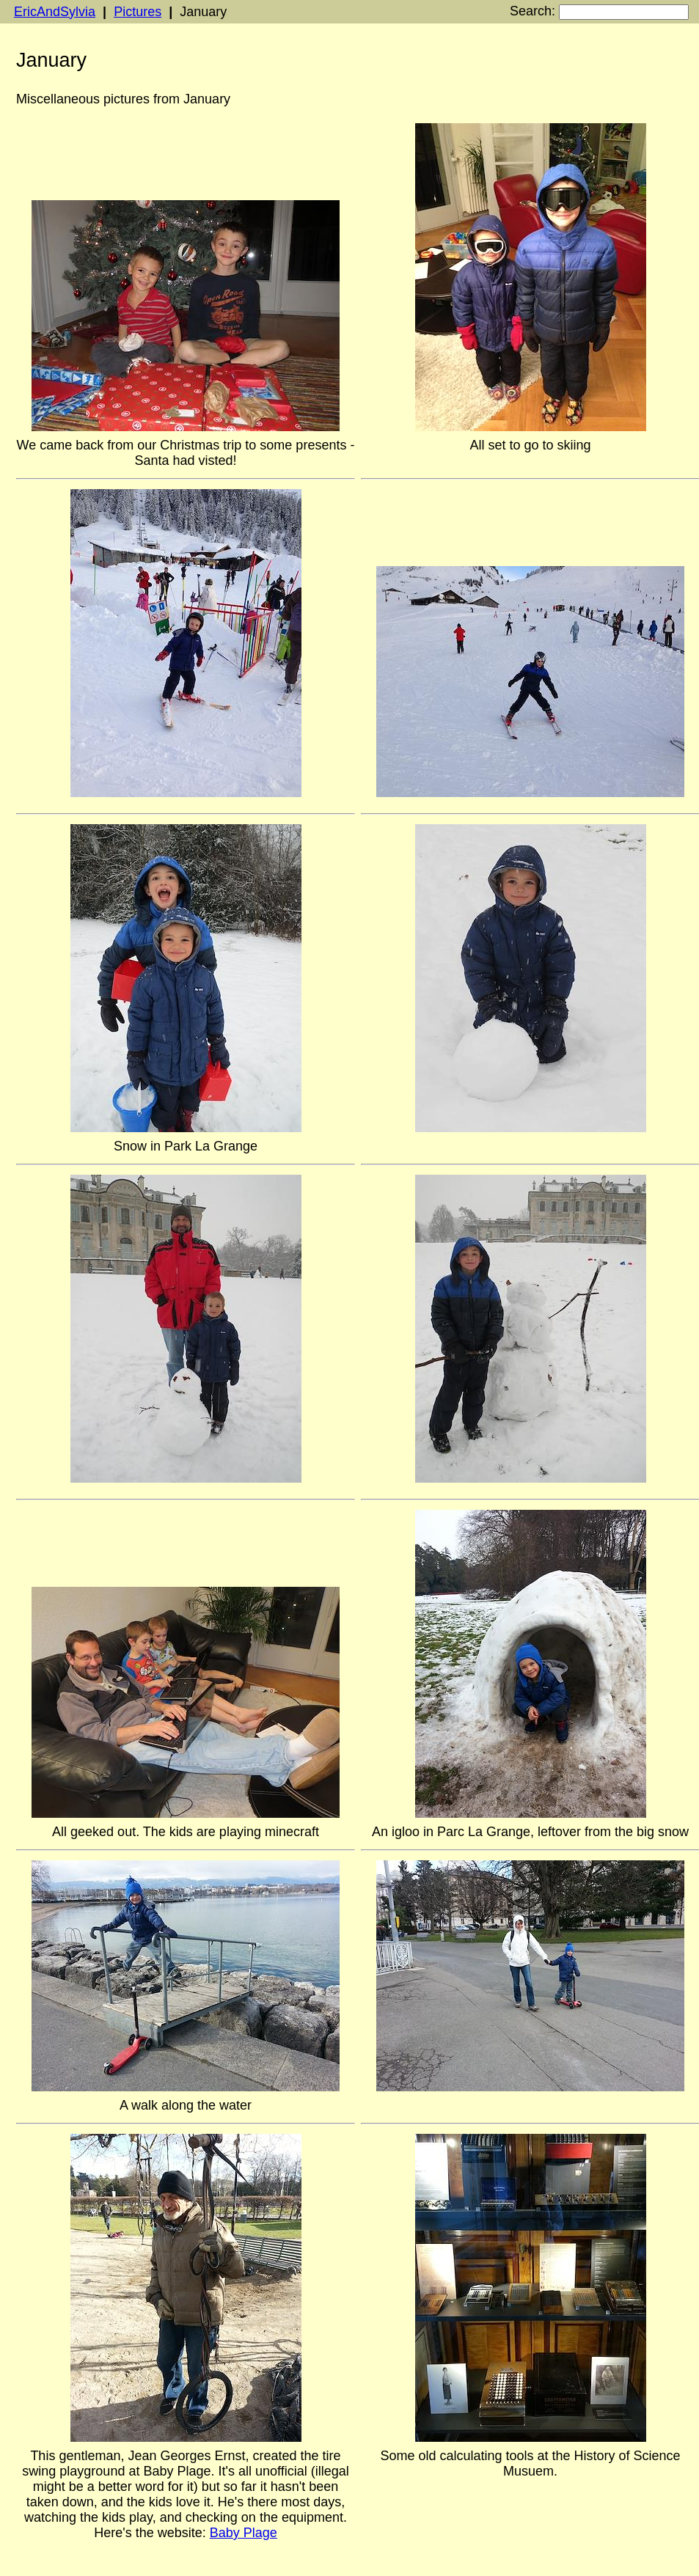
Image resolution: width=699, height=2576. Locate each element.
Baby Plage (243, 2532)
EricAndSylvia (54, 11)
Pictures (137, 11)
